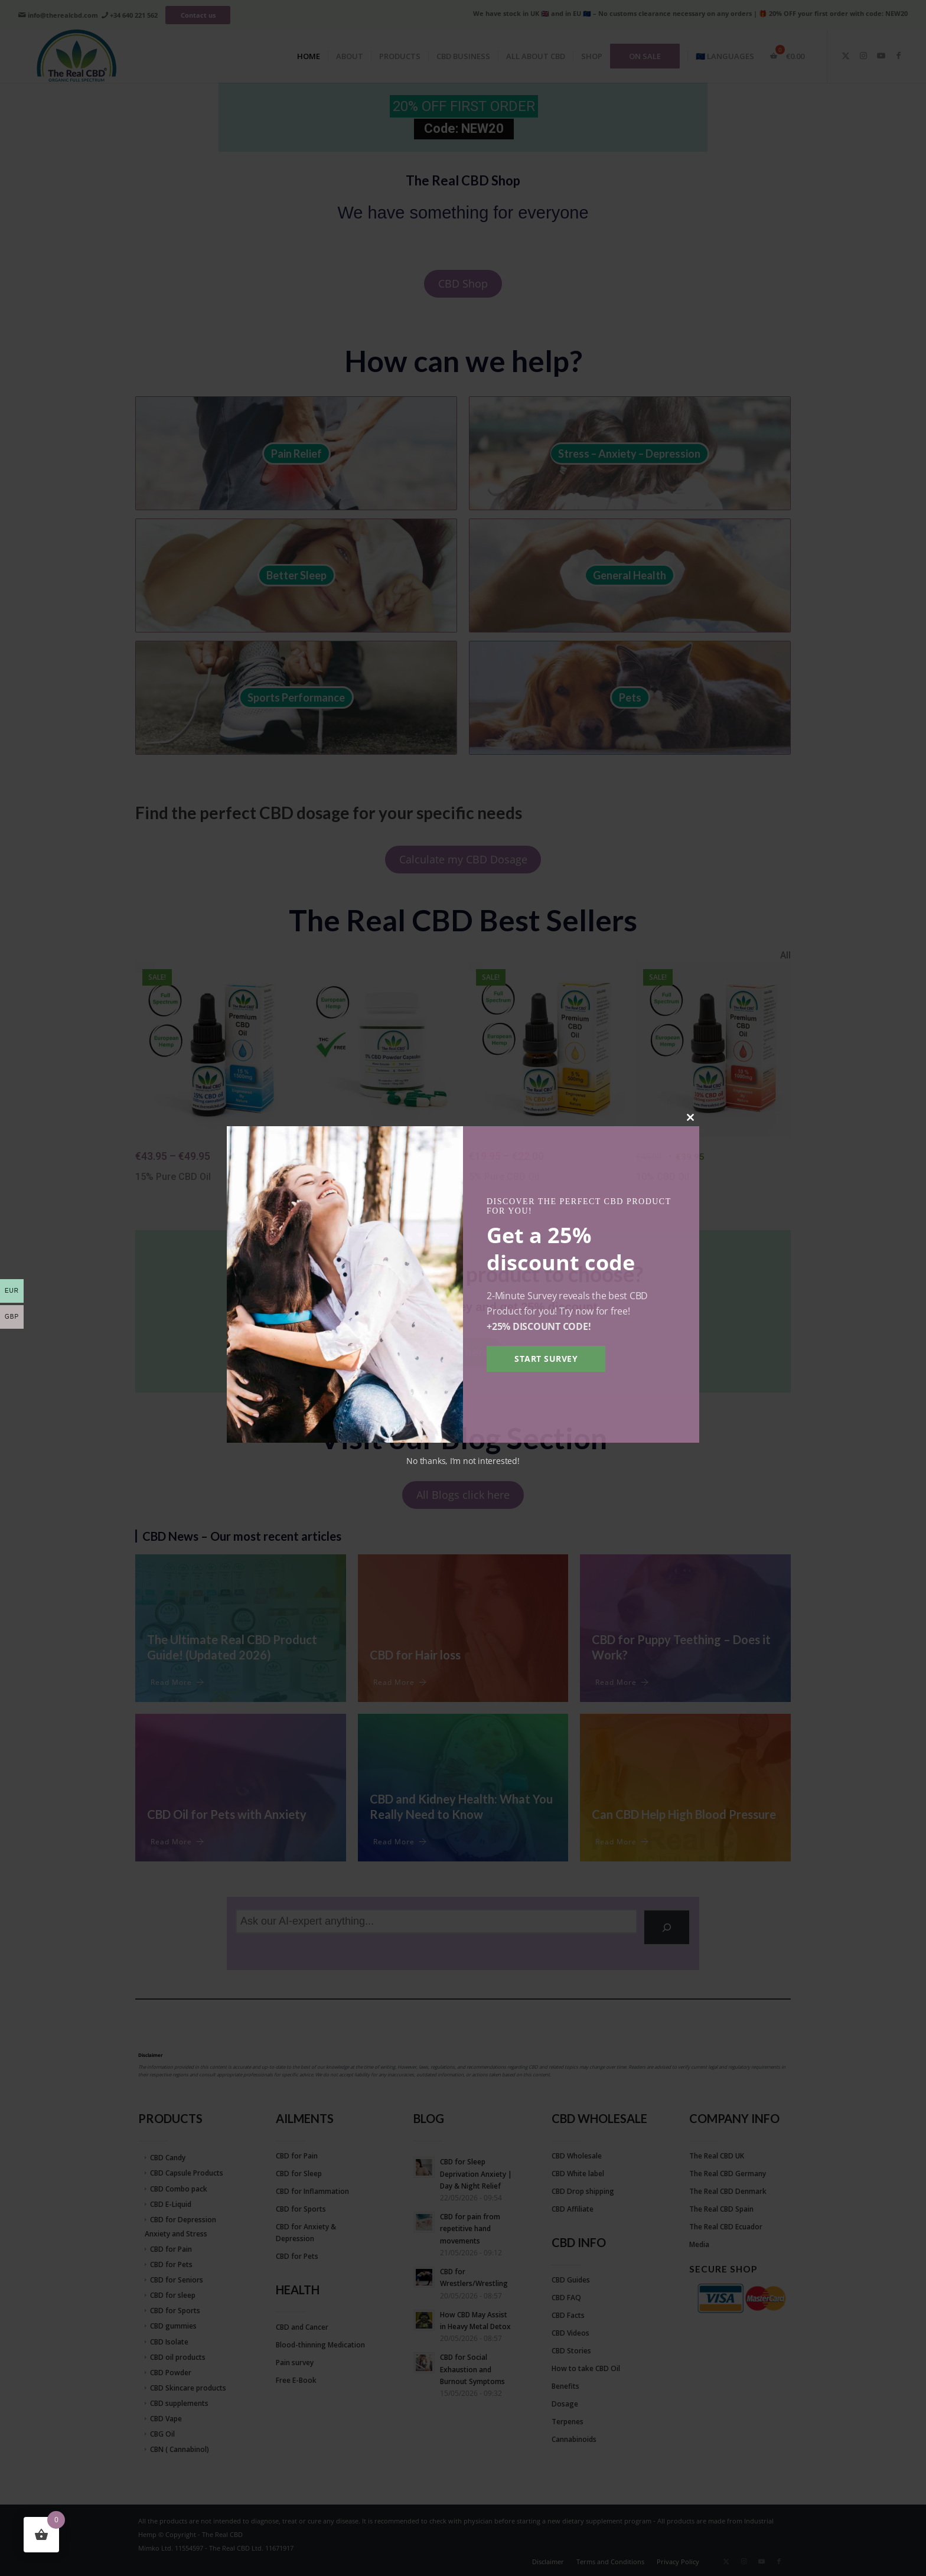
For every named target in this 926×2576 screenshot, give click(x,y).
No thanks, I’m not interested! (462, 1460)
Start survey (546, 1358)
